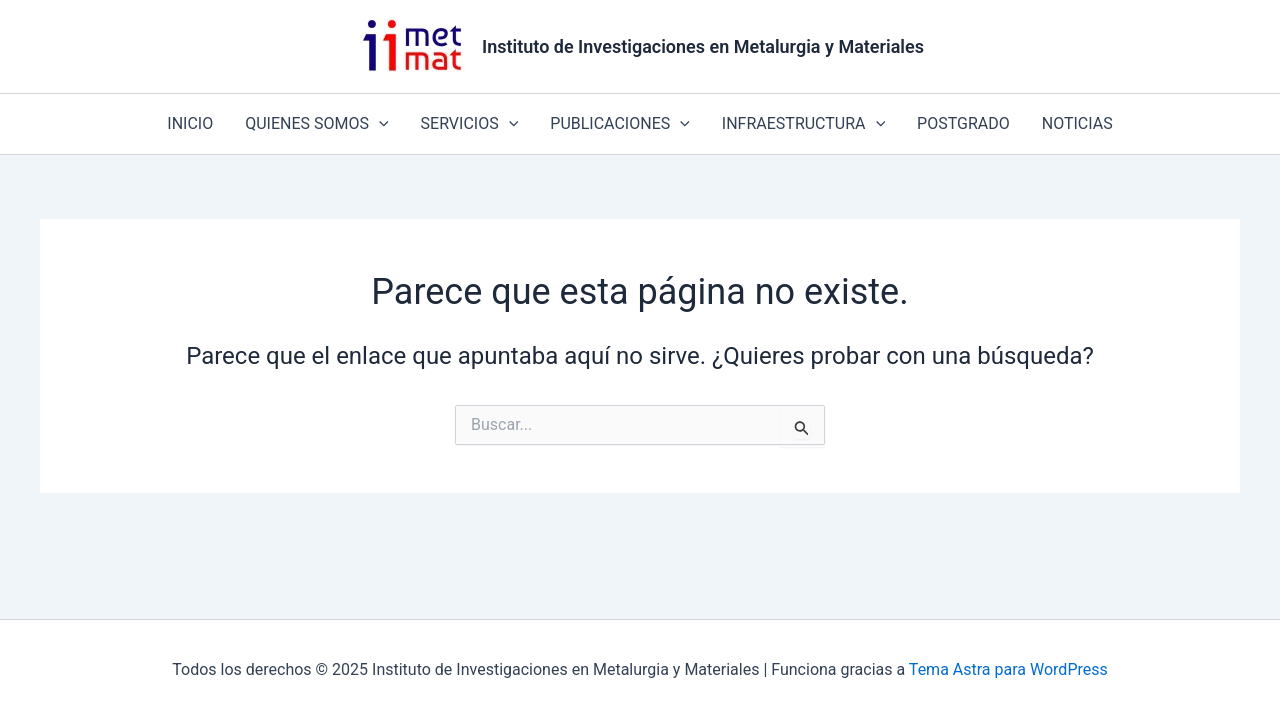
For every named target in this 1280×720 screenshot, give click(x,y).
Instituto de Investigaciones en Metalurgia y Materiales (703, 46)
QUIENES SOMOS (316, 124)
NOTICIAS (1077, 123)
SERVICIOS (470, 124)
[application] (379, 124)
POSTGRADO (963, 123)
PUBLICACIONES (620, 124)
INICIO (190, 123)
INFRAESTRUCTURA (803, 124)
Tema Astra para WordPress (1008, 669)
